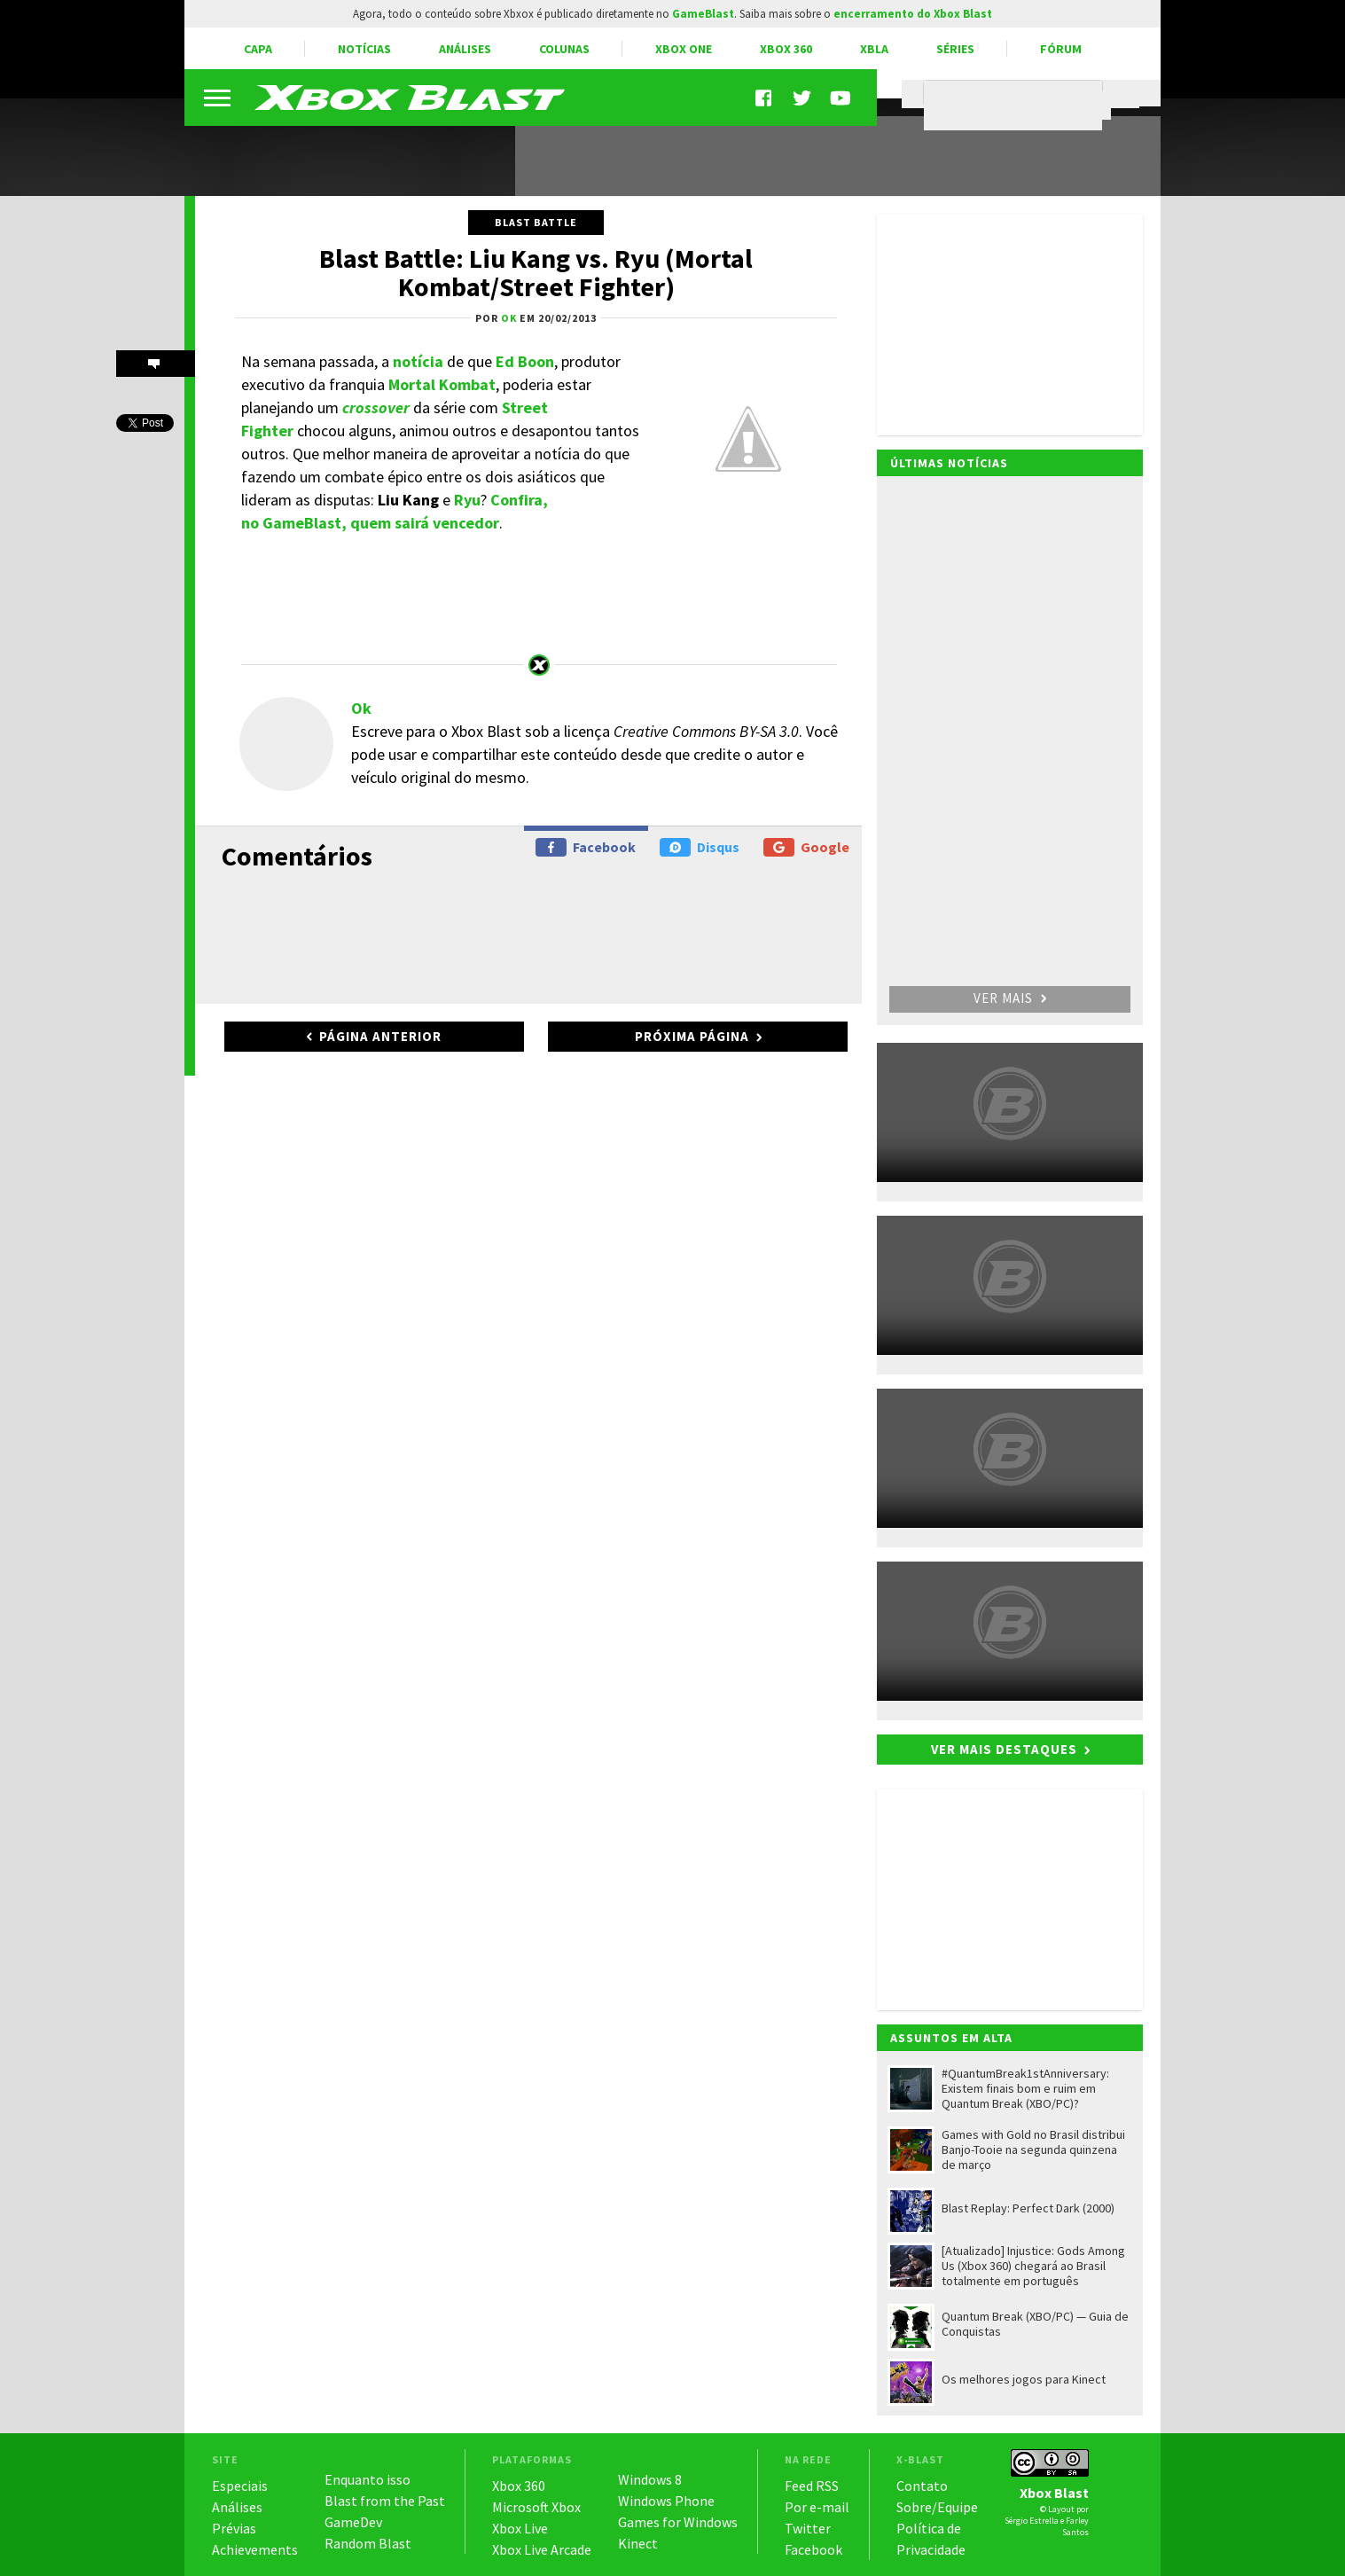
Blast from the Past (385, 2500)
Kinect (638, 2543)
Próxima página (692, 1036)
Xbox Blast (1054, 2493)
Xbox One (683, 49)
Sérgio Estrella (1032, 2520)
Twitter (808, 2528)
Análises (465, 49)
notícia (418, 361)
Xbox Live (520, 2528)
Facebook (586, 847)
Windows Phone (666, 2500)
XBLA (874, 49)
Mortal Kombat (442, 384)
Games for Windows (678, 2522)
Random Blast (368, 2543)
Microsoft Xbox (536, 2507)
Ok (361, 708)
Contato (922, 2485)
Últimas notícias (949, 463)
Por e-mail (817, 2507)
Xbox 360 (786, 49)
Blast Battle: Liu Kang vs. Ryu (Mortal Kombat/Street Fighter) (536, 272)
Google (806, 847)
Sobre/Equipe (937, 2507)
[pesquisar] (1017, 105)
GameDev (353, 2522)
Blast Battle (536, 222)
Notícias (364, 49)
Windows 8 (650, 2479)
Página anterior (380, 1036)
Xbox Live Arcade (541, 2549)
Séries (955, 49)
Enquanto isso (368, 2479)
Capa (258, 49)
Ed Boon (525, 361)
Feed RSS (812, 2485)
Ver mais (1010, 998)
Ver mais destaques (1004, 1749)
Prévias (234, 2528)
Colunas (564, 49)
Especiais (240, 2485)
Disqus (699, 847)
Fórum (1061, 49)
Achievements (255, 2549)
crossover (376, 407)
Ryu (467, 499)
